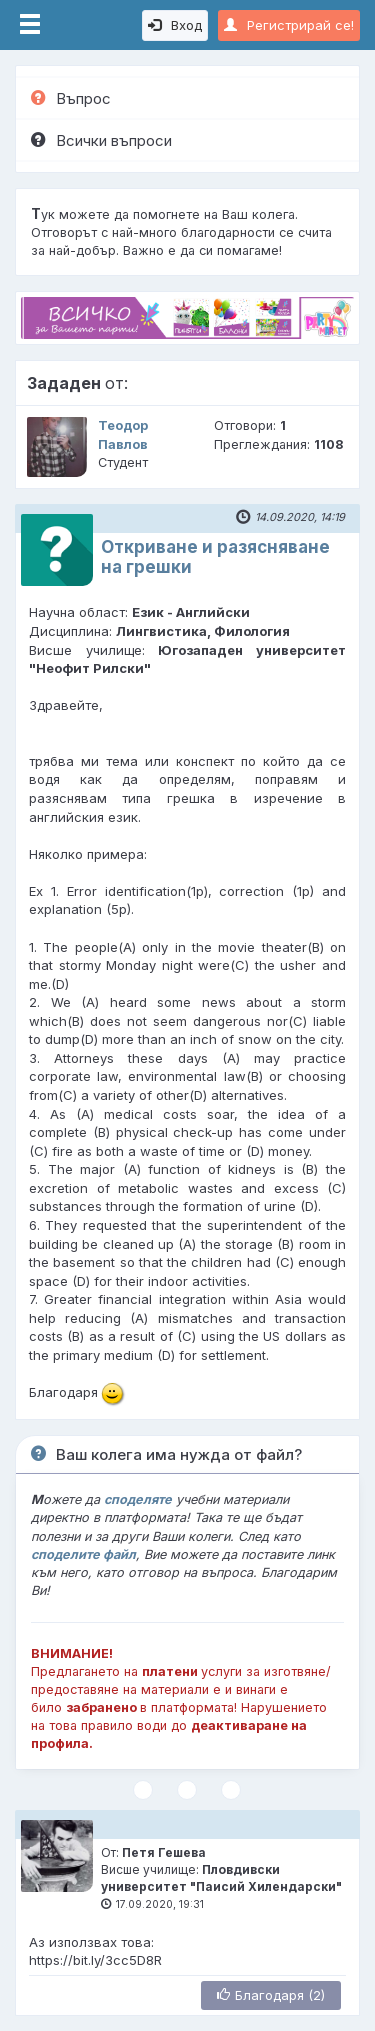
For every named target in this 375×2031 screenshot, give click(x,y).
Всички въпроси (101, 140)
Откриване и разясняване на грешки (215, 556)
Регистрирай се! (289, 25)
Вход (175, 25)
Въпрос (71, 98)
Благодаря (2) (271, 1995)
